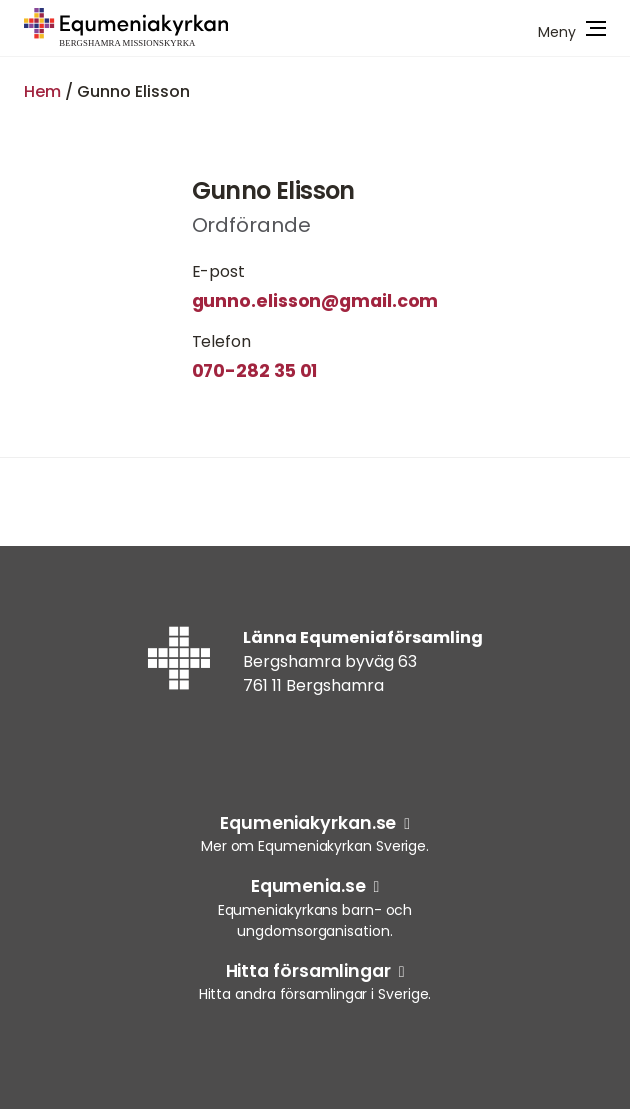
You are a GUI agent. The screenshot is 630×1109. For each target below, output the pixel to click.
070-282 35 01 (255, 371)
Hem (42, 91)
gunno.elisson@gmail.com (315, 301)
